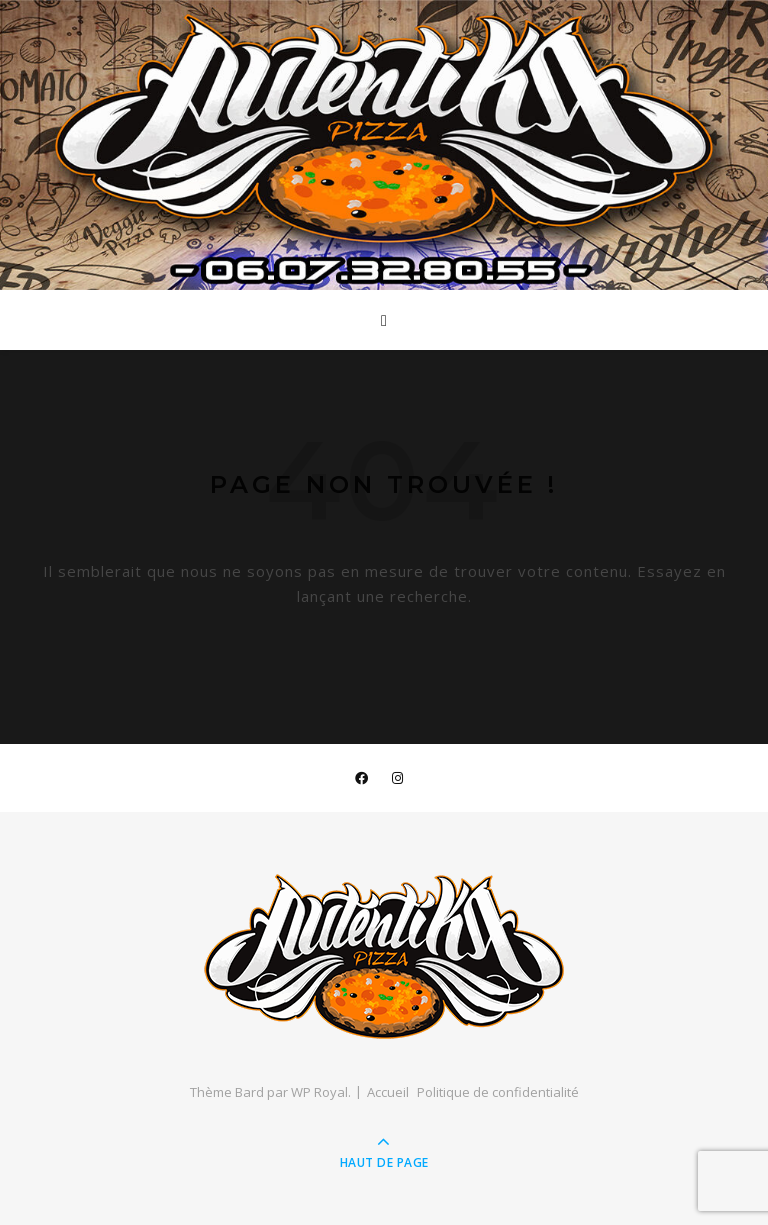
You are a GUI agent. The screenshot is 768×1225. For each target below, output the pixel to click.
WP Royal (319, 1092)
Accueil (388, 1092)
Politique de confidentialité (498, 1092)
